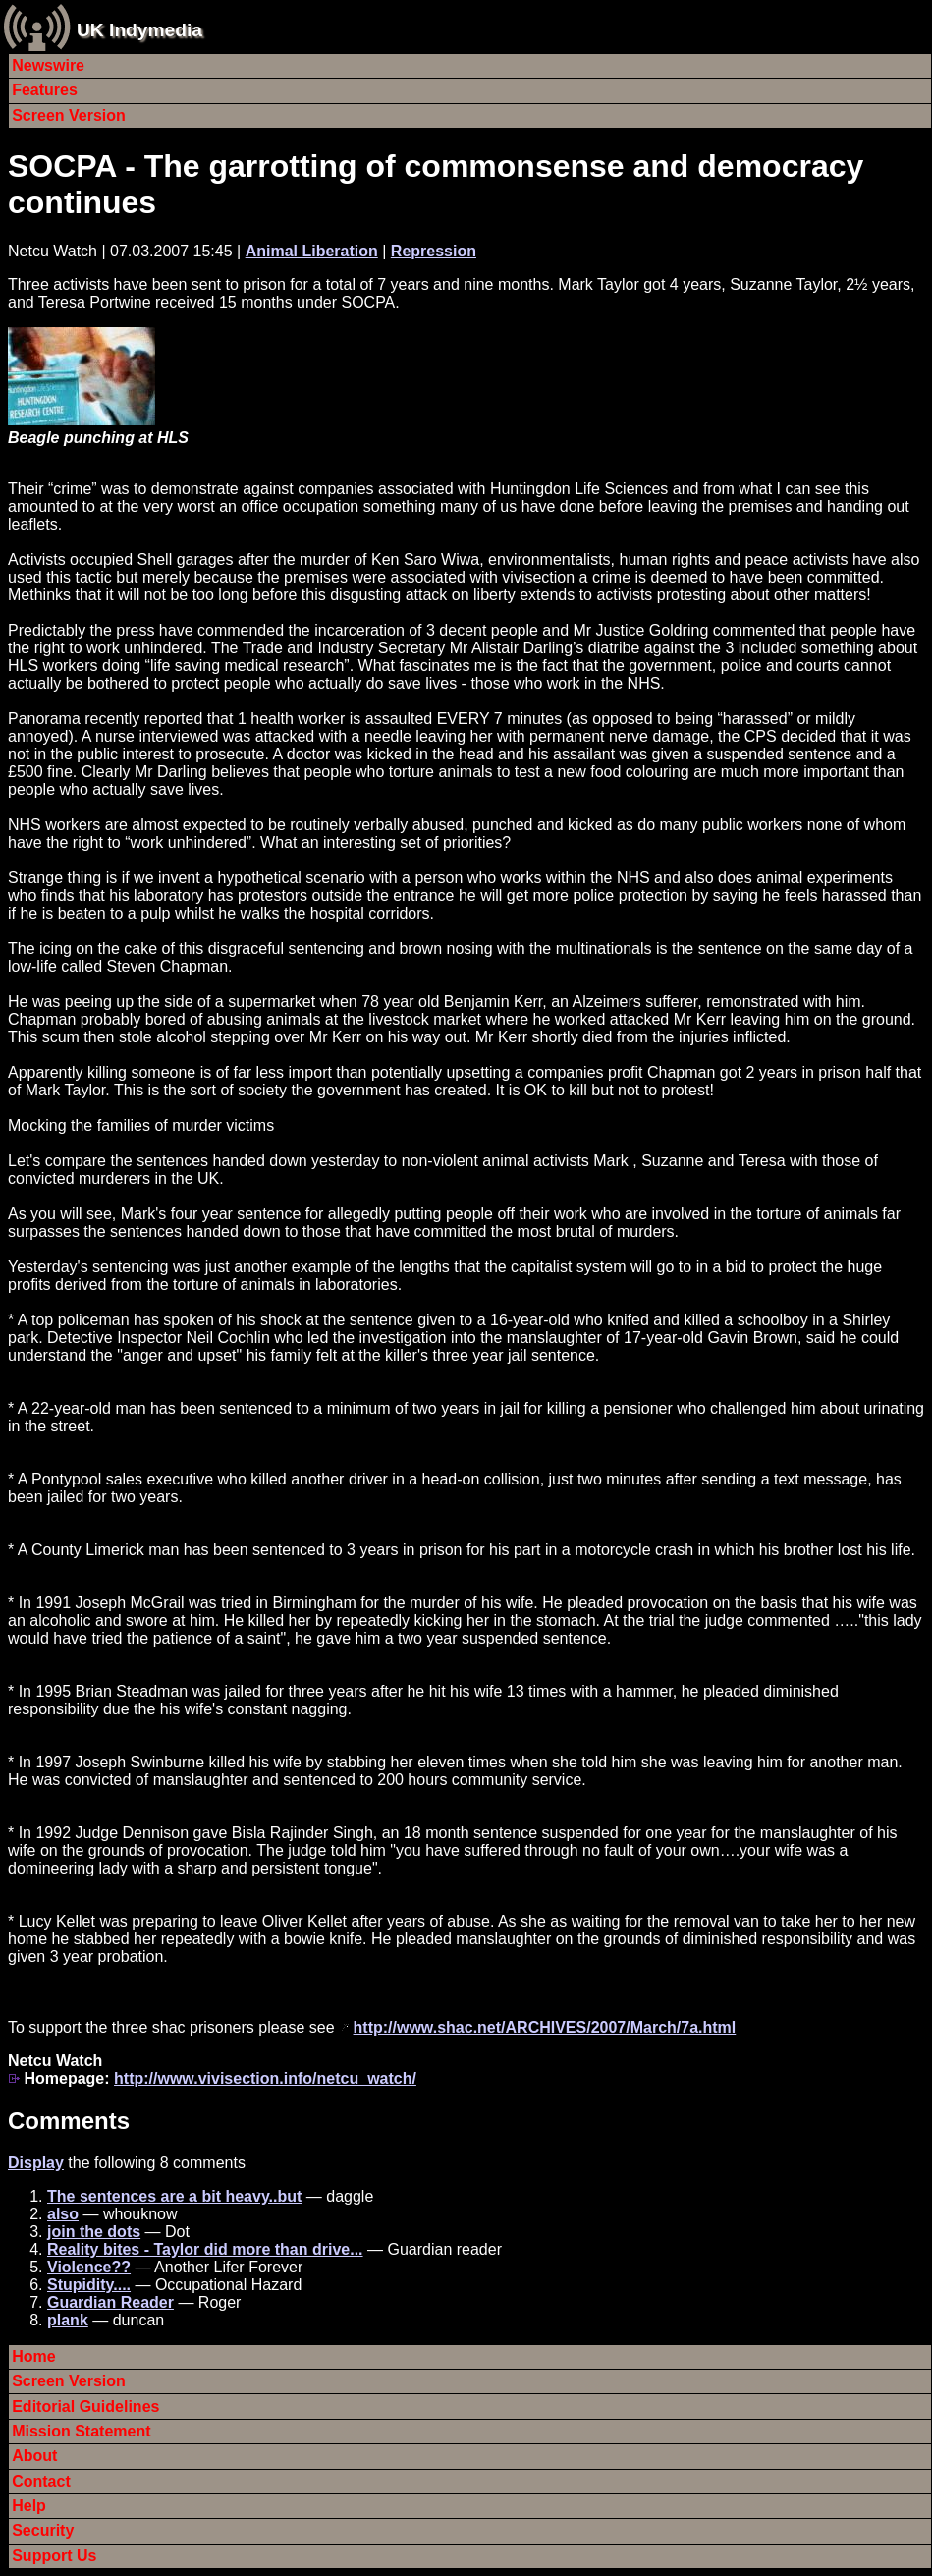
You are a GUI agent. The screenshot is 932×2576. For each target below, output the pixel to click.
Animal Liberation (312, 251)
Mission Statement (81, 2431)
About (34, 2455)
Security (43, 2530)
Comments (69, 2120)
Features (45, 90)
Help (29, 2505)
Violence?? (89, 2267)
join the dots (93, 2231)
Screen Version (69, 115)
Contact (41, 2481)
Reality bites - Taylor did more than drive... (205, 2249)
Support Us (54, 2556)
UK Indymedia (139, 30)
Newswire (48, 65)
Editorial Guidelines (85, 2406)
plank (67, 2320)
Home (33, 2356)
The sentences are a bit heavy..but (174, 2196)
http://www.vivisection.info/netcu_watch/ (265, 2078)
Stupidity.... (89, 2284)
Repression (433, 251)
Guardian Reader (110, 2302)
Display (36, 2163)
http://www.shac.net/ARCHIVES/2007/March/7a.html (545, 2027)
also (63, 2214)
